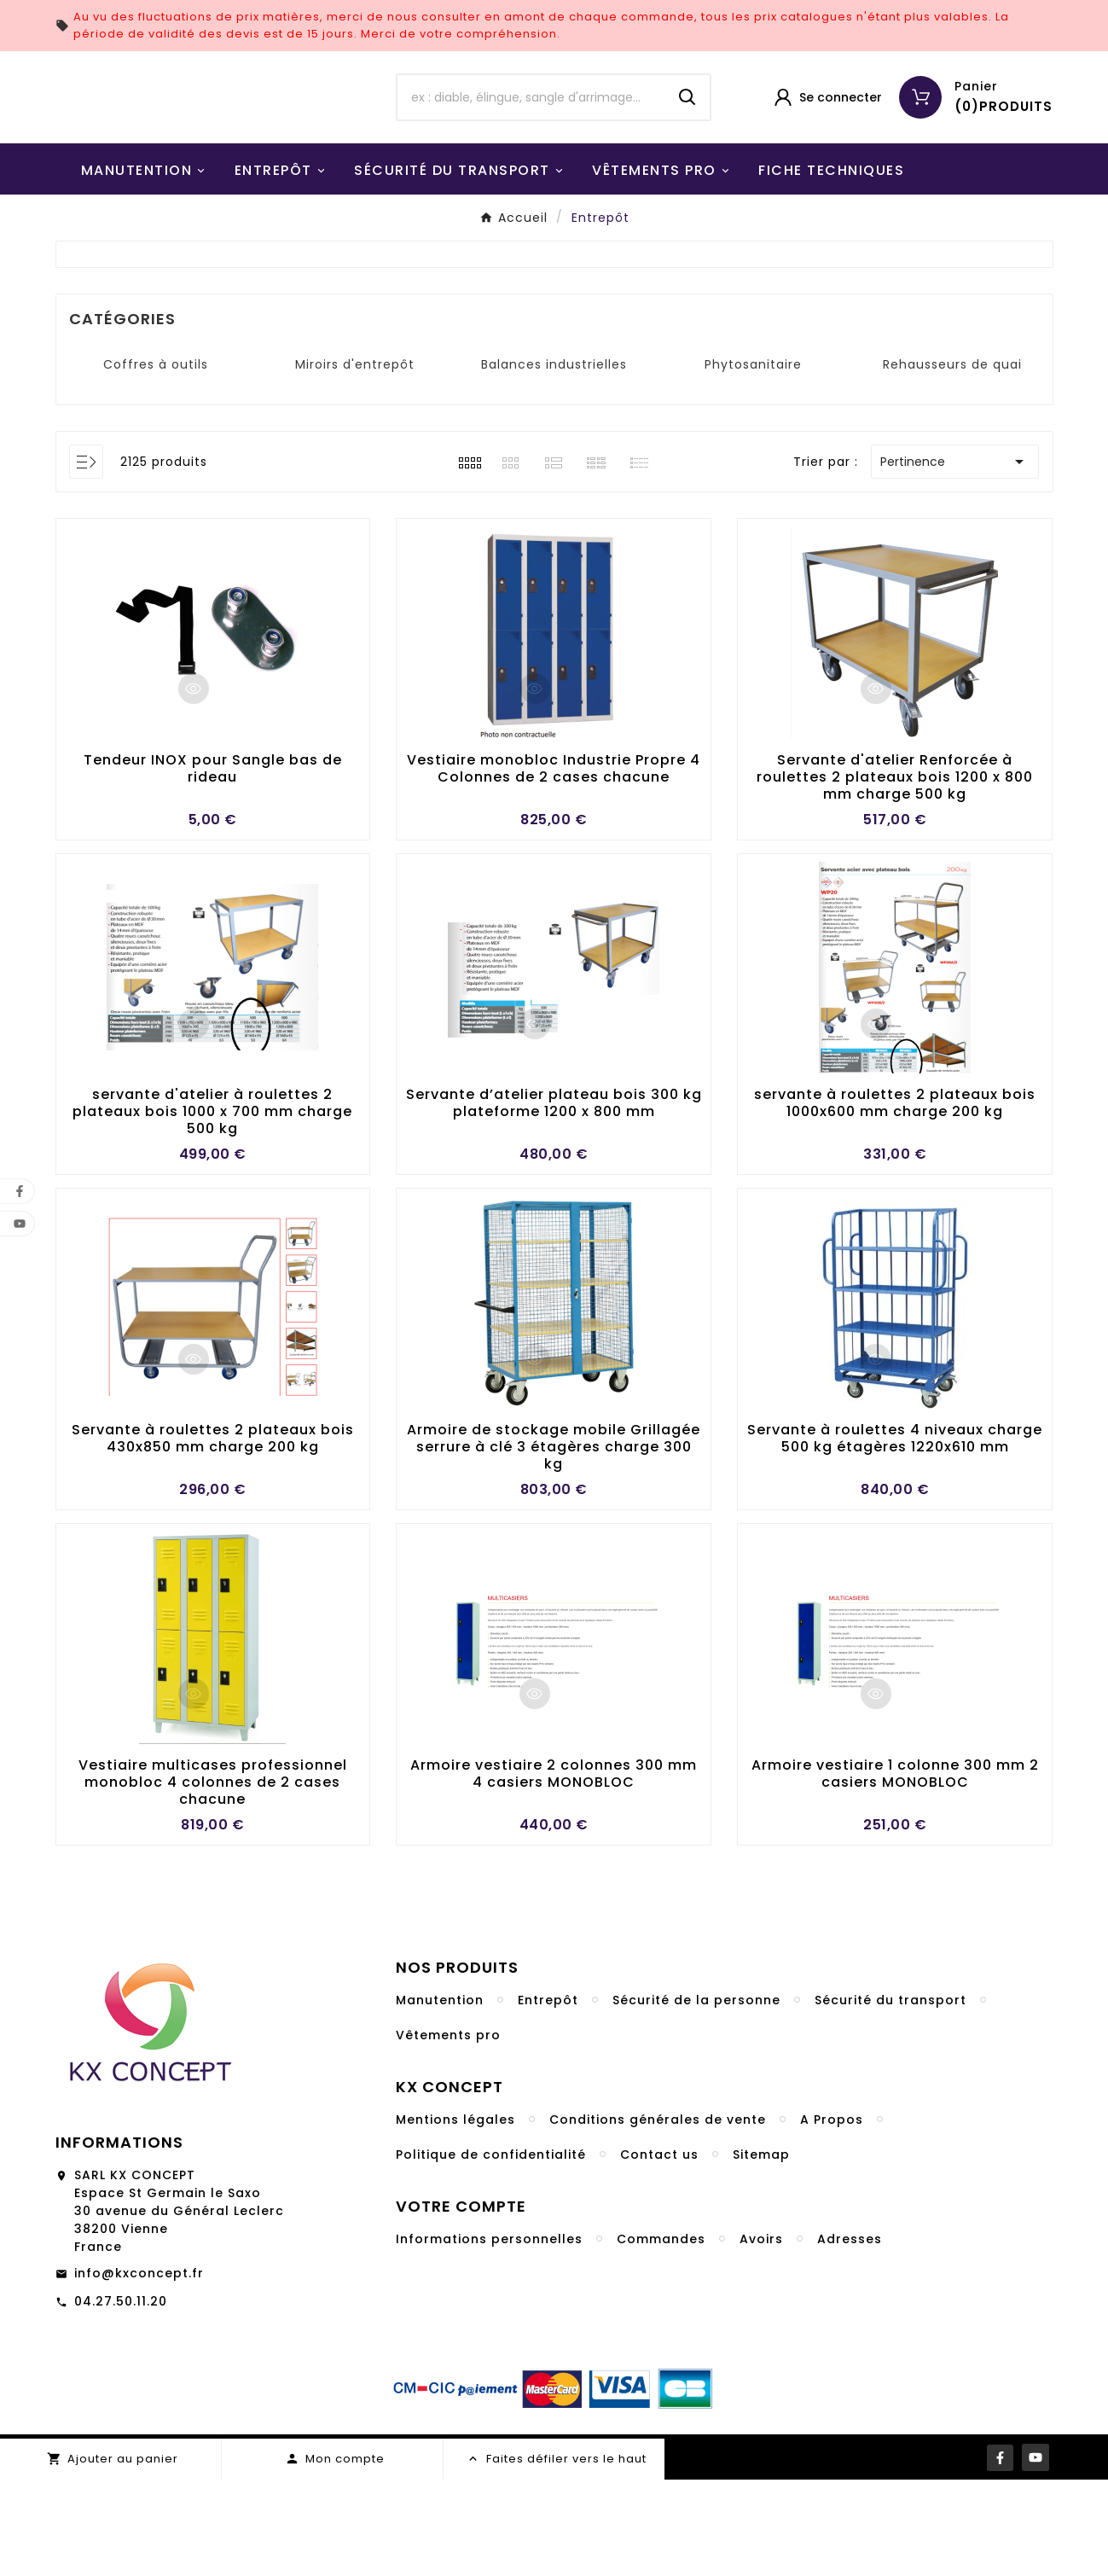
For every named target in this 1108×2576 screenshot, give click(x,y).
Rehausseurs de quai (952, 459)
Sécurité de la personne (696, 2096)
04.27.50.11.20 (120, 2397)
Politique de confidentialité (491, 2250)
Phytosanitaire (753, 459)
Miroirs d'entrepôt (355, 459)
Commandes (661, 2335)
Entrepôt (548, 2096)
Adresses (849, 2335)
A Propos (831, 2215)
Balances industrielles (554, 459)
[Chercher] (531, 145)
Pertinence (955, 557)
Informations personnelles (489, 2335)
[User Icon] (827, 145)
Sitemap (761, 2250)
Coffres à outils (155, 459)
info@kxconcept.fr (139, 2369)
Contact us (659, 2250)
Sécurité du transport (890, 2096)
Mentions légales (455, 2215)
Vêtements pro (448, 2131)
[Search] (687, 145)
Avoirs (761, 2335)
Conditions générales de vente (657, 2215)
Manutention (440, 2096)
